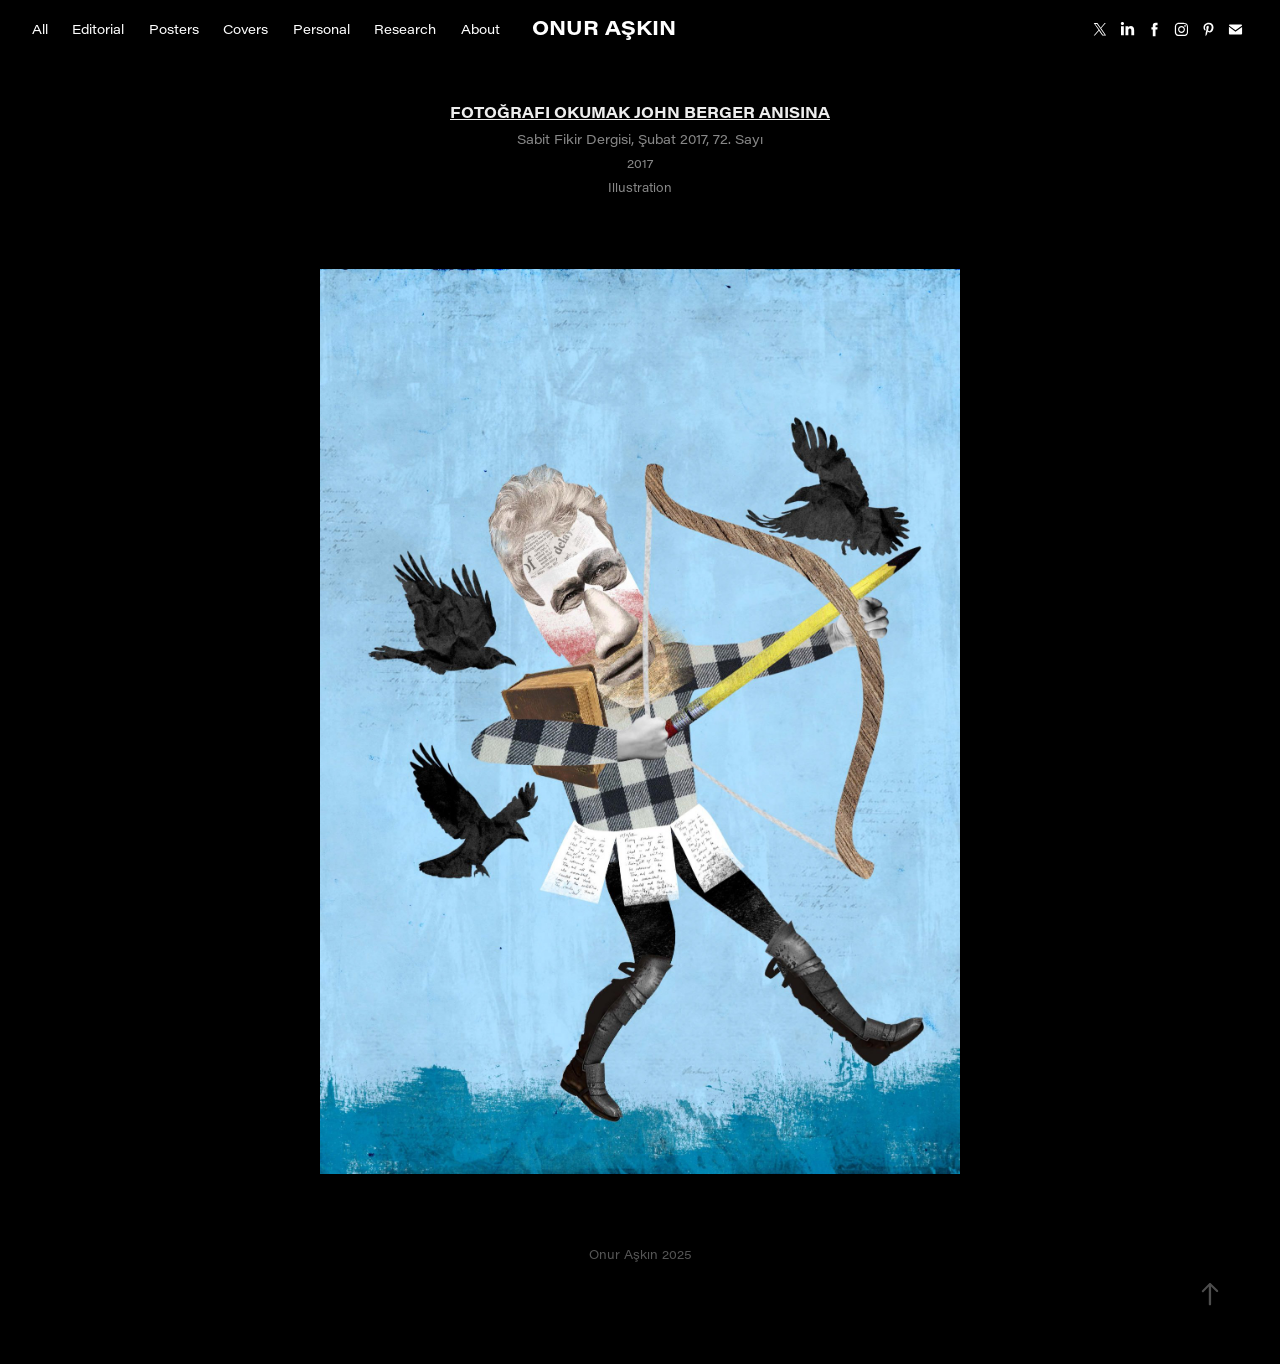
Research (405, 28)
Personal (321, 28)
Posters (174, 28)
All (40, 28)
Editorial (98, 28)
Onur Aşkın (604, 26)
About (480, 28)
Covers (245, 28)
